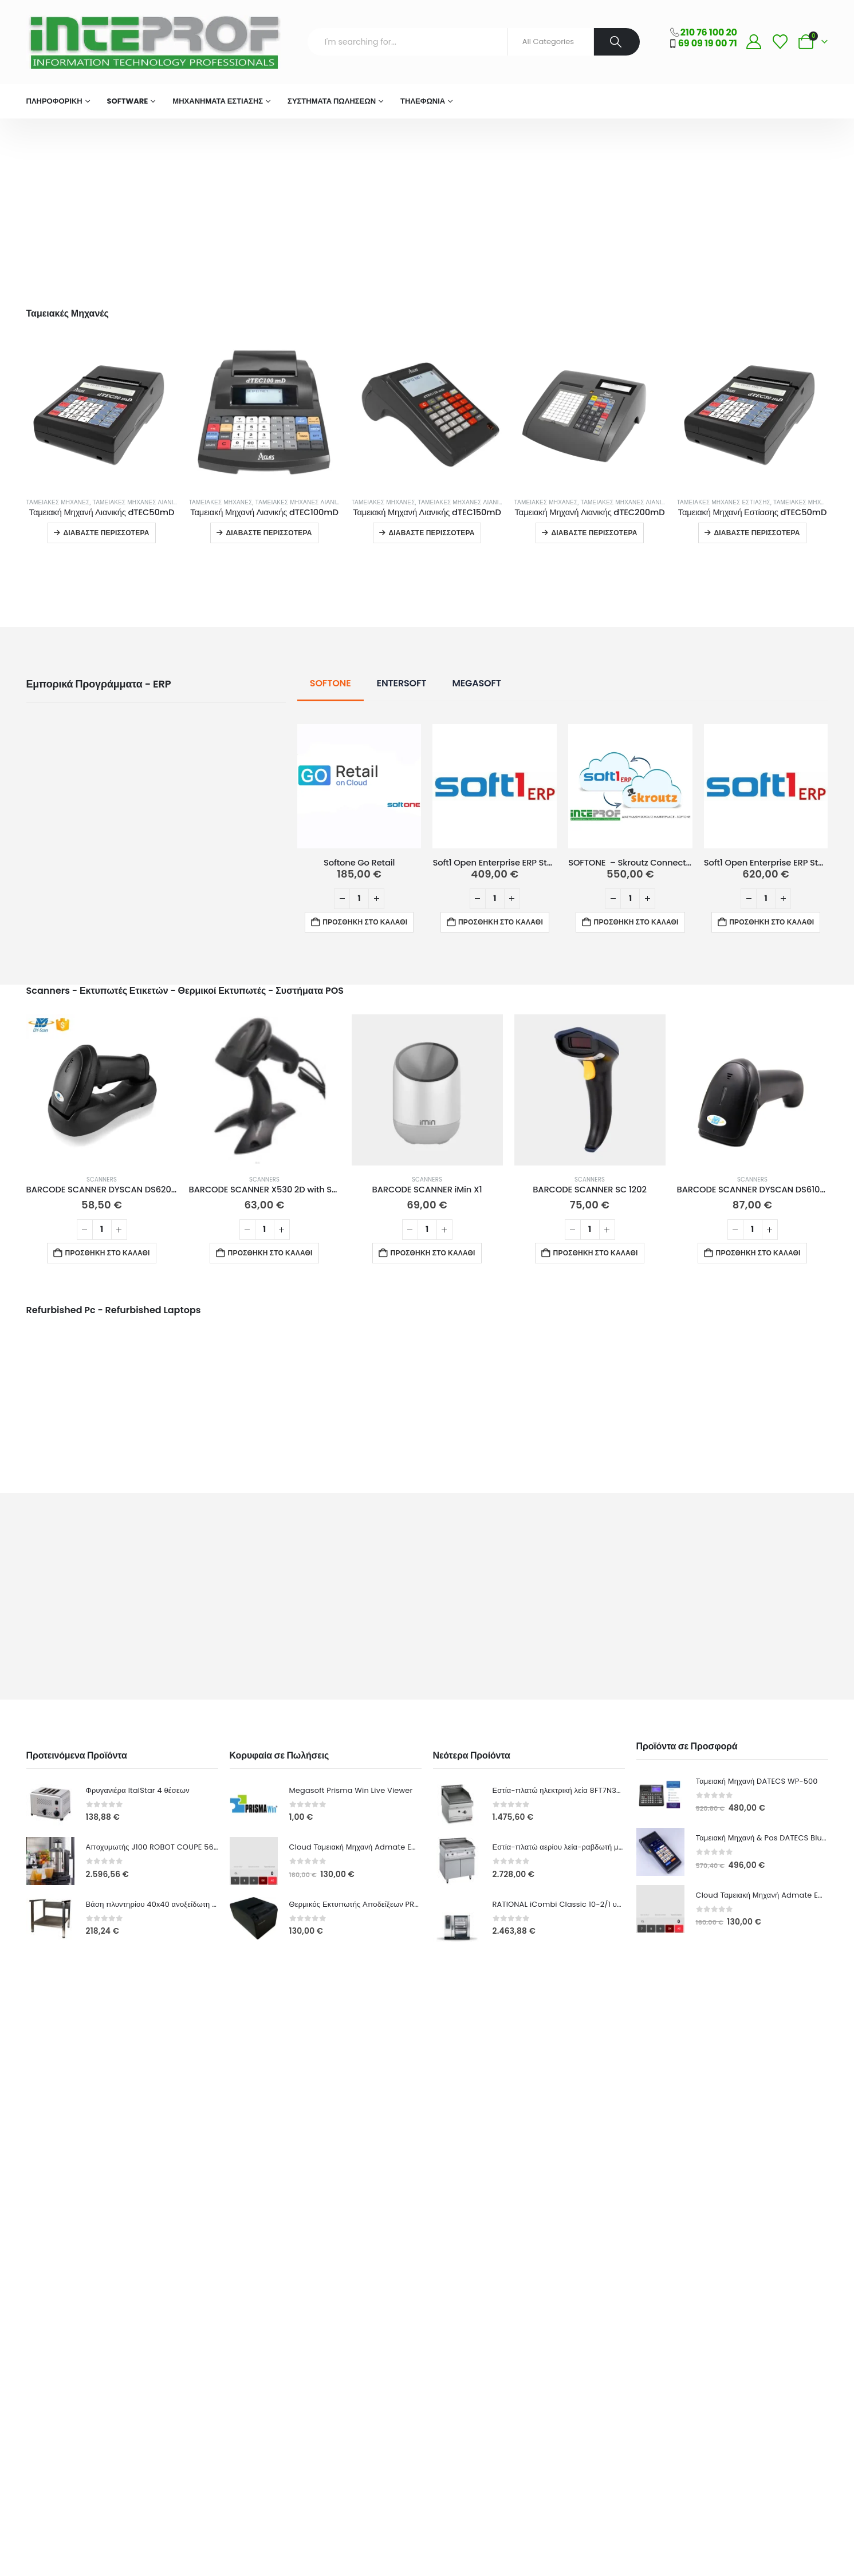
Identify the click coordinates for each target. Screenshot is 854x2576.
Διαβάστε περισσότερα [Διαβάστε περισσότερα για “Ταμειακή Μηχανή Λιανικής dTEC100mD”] (269, 533)
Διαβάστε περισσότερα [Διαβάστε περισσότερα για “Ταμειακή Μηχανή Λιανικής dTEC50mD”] (106, 533)
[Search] (617, 42)
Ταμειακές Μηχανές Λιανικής (139, 502)
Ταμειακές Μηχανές (58, 502)
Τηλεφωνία (422, 101)
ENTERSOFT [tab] (402, 683)
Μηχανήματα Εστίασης (217, 101)
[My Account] (754, 42)
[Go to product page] (102, 412)
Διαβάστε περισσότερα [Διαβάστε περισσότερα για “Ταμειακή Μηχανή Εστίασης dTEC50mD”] (757, 533)
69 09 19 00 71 (707, 43)
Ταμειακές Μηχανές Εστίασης (724, 502)
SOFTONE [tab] (330, 683)
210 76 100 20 (708, 32)
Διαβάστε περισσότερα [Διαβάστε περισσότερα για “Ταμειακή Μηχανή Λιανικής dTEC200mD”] (594, 533)
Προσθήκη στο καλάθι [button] (364, 922)
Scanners (101, 1179)
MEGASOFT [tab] (476, 683)
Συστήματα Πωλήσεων (332, 101)
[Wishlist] (780, 42)
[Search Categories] (551, 42)
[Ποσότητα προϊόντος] (359, 898)
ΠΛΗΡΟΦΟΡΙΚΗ (54, 101)
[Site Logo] (153, 42)
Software (127, 101)
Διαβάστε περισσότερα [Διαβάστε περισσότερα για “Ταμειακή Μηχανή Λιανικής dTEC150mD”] (431, 533)
